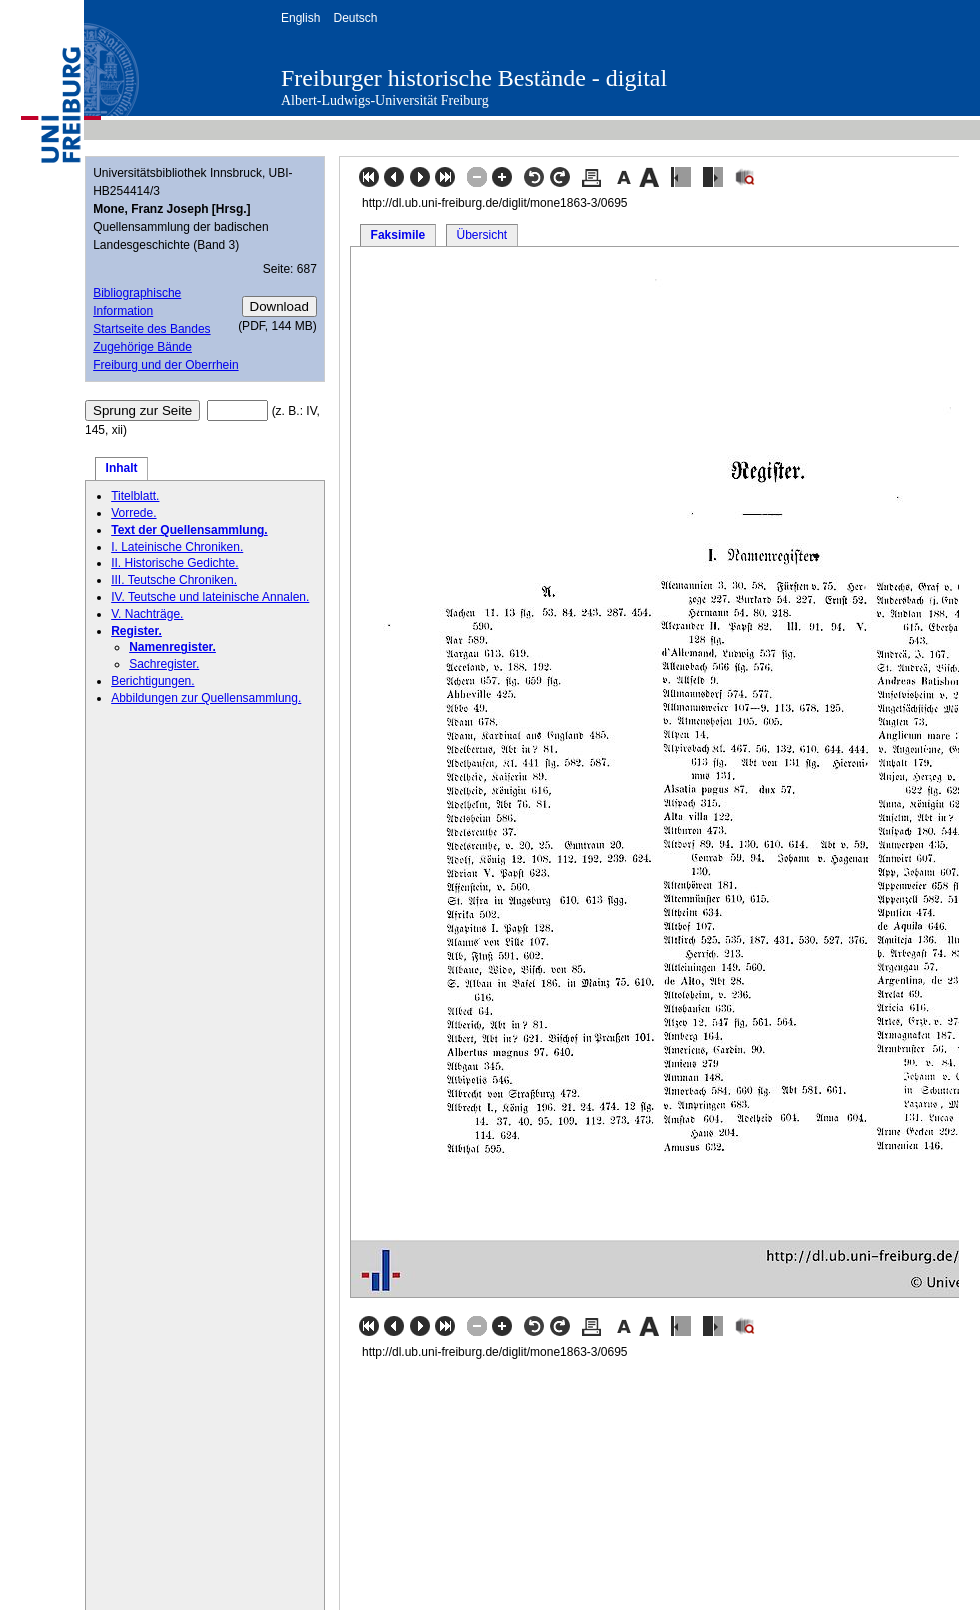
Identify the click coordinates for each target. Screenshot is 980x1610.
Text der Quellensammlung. (189, 530)
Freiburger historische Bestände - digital (474, 78)
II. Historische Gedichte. (174, 563)
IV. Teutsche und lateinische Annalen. (210, 597)
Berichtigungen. (152, 681)
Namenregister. (172, 647)
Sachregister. (164, 664)
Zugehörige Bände (142, 347)
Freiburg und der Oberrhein (165, 365)
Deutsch (355, 18)
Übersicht (481, 235)
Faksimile (398, 235)
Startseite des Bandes (151, 329)
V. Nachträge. (147, 614)
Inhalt (122, 468)
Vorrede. (133, 513)
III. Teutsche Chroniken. (174, 580)
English (300, 18)
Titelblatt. (135, 496)
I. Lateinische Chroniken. (177, 547)
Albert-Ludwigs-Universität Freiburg (385, 100)
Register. (136, 631)
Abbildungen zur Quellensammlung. (206, 698)
